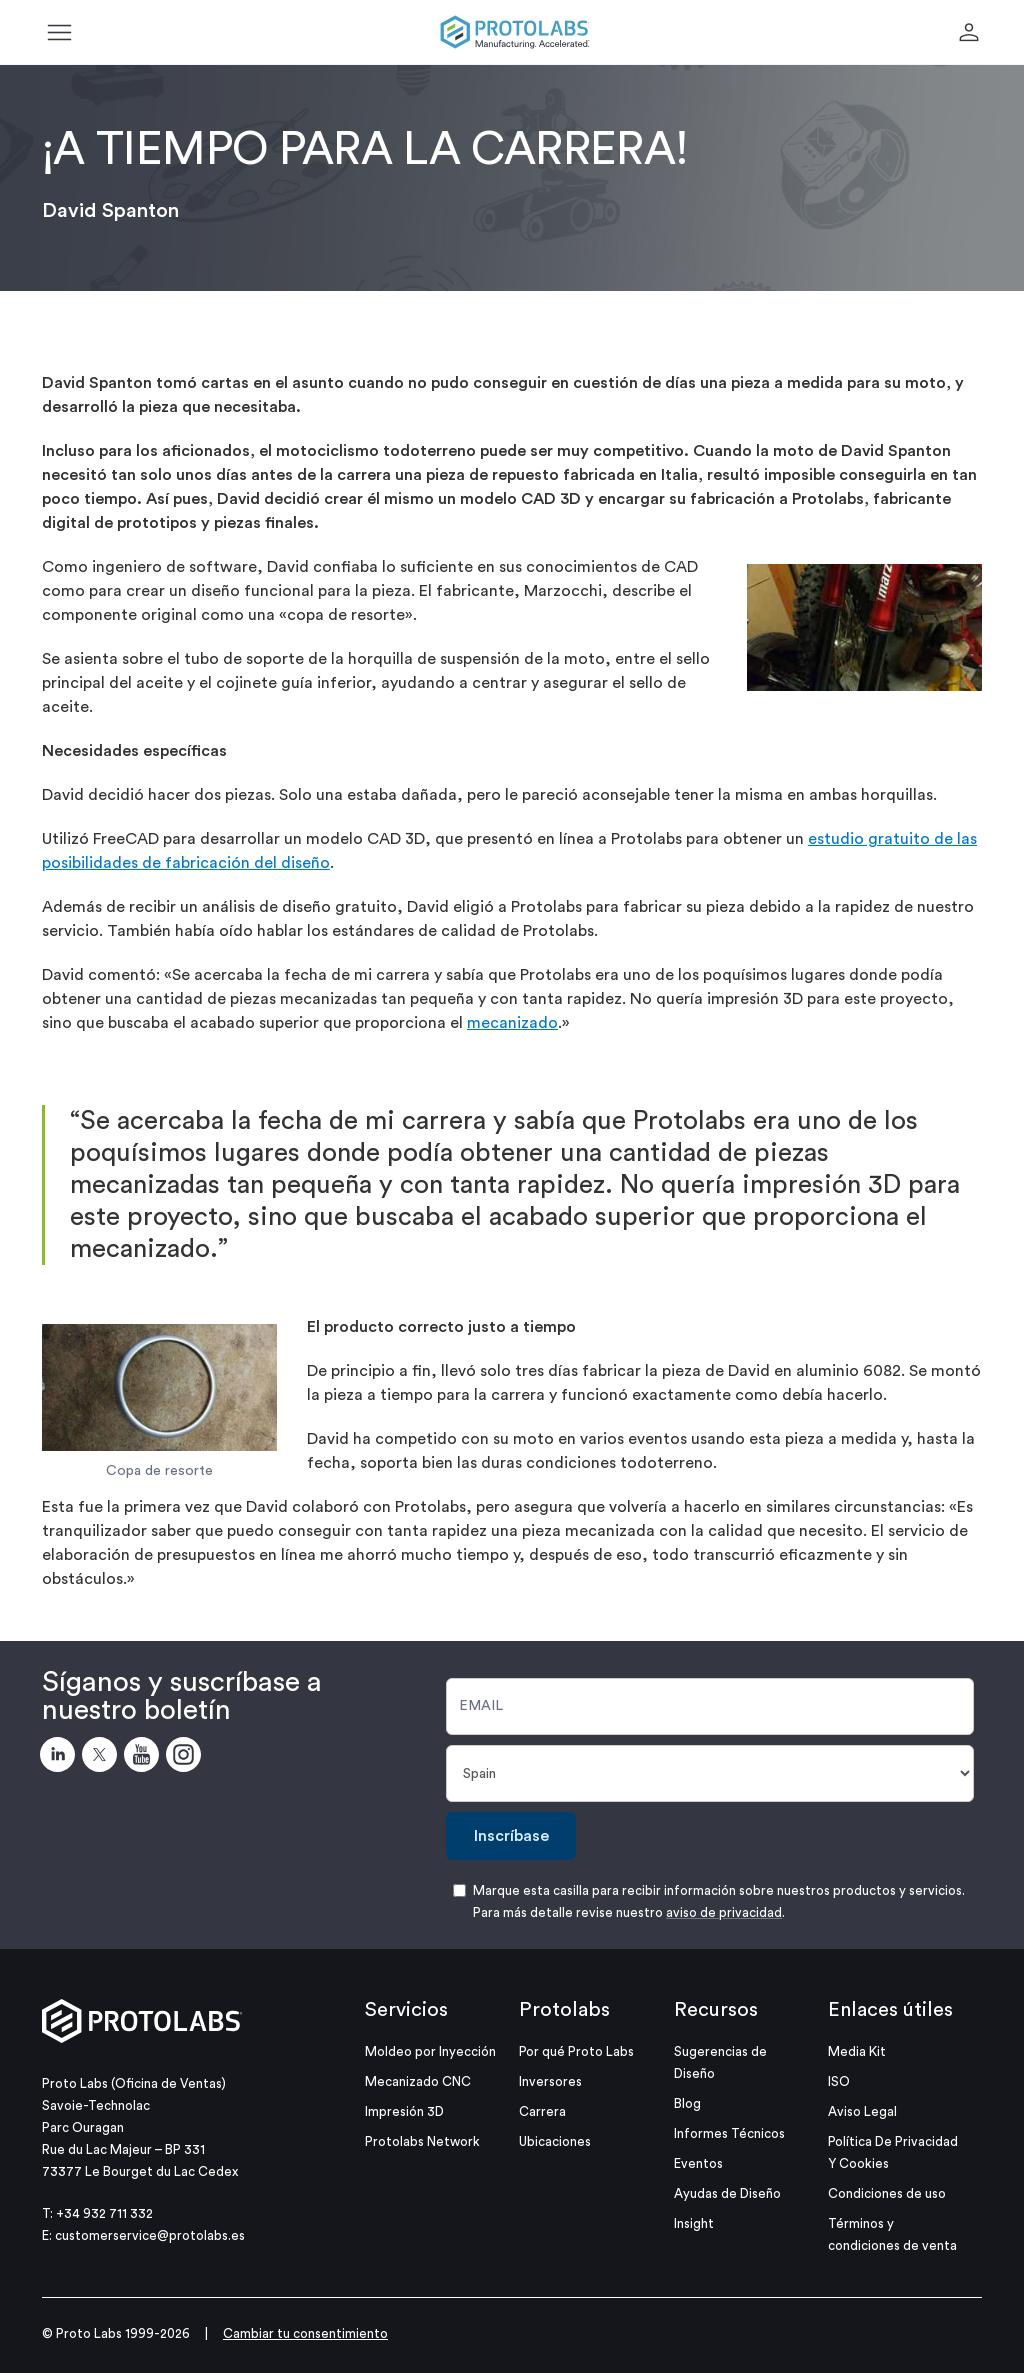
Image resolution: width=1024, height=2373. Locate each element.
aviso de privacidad (724, 1912)
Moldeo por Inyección (430, 2051)
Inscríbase (511, 1836)
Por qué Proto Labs (576, 2051)
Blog (687, 2103)
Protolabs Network (422, 2141)
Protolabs (564, 2010)
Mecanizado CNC (418, 2081)
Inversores (550, 2081)
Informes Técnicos (729, 2133)
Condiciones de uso (887, 2193)
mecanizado (512, 1023)
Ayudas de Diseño (727, 2193)
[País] (710, 1773)
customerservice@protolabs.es (150, 2235)
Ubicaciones (555, 2141)
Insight (694, 2223)
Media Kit (857, 2051)
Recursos (716, 2010)
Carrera (542, 2111)
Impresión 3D (404, 2111)
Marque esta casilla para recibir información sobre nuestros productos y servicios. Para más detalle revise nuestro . (719, 1901)
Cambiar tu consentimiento (305, 2333)
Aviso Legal (862, 2111)
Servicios (406, 2010)
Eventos (698, 2163)
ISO (839, 2081)
